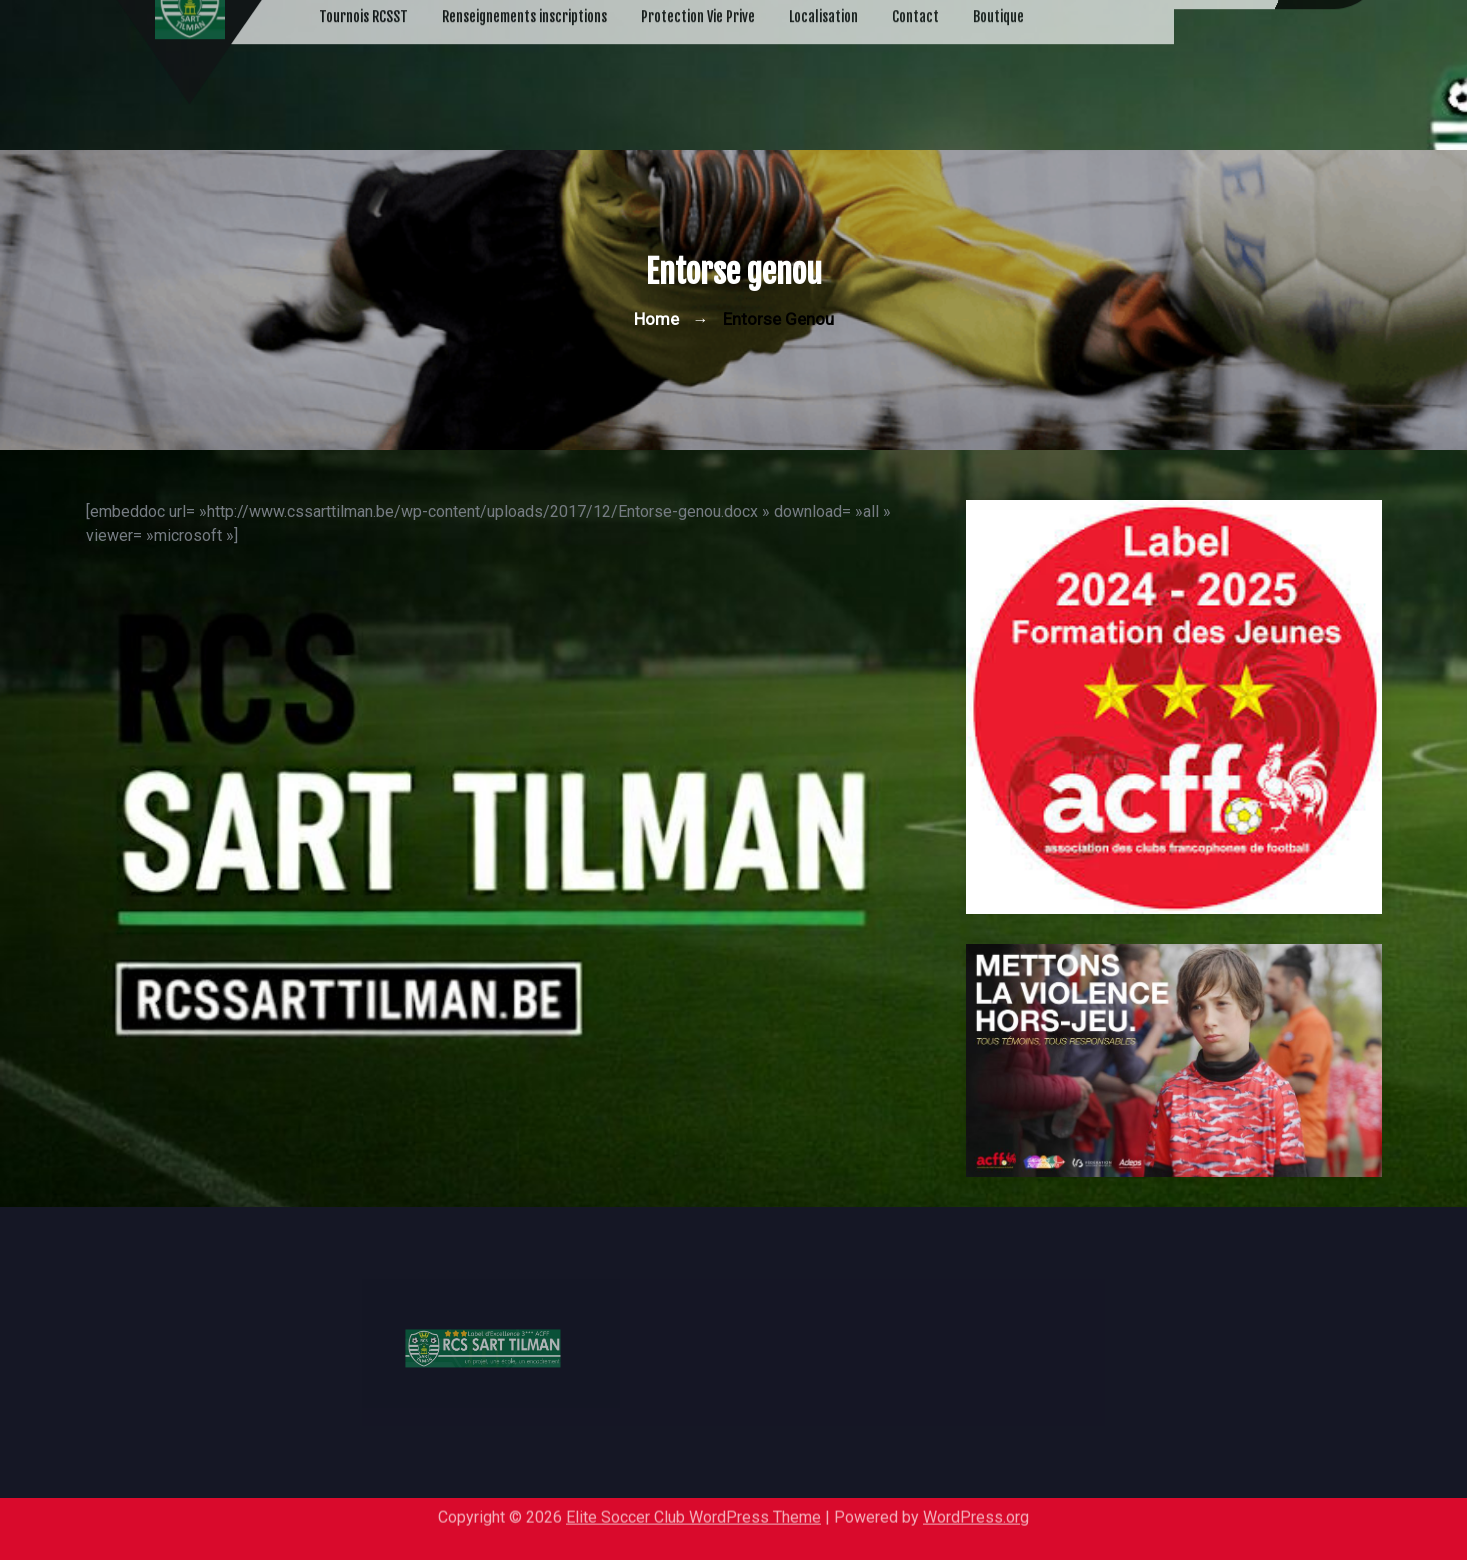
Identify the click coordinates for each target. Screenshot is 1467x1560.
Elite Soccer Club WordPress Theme (693, 1510)
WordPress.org (976, 1510)
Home (656, 319)
